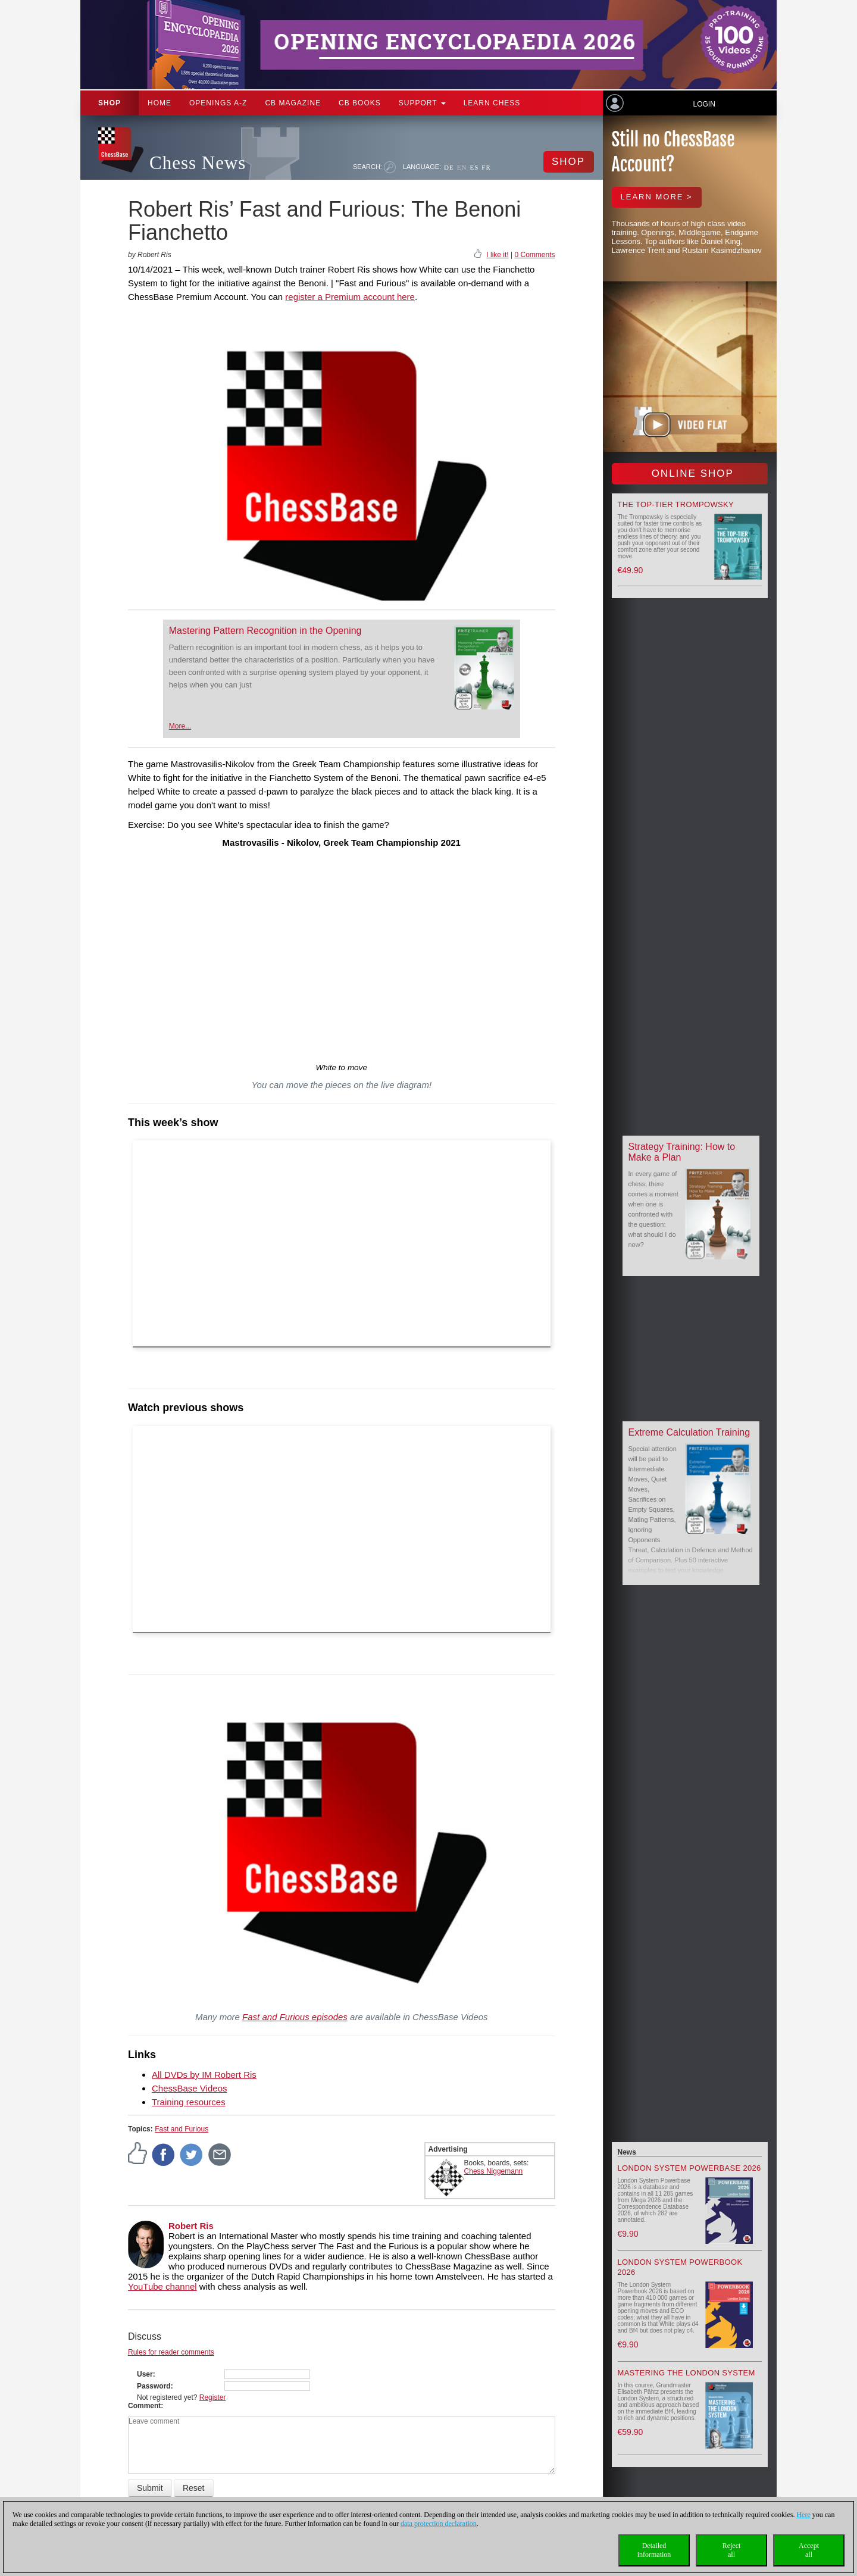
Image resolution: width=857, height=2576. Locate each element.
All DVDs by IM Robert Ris (204, 2074)
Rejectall (731, 2550)
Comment (144, 2406)
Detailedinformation (654, 2550)
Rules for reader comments (171, 2352)
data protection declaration (439, 2523)
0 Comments (534, 255)
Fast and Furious (181, 2129)
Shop (109, 103)
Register (212, 2397)
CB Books (360, 103)
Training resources (189, 2102)
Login (704, 104)
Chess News (197, 162)
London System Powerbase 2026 (689, 2168)
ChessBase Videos (189, 2088)
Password (154, 2386)
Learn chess (492, 103)
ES (474, 167)
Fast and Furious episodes (295, 2017)
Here (803, 2515)
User (145, 2374)
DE (449, 167)
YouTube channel (162, 2286)
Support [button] (422, 103)
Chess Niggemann (493, 2171)
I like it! (497, 255)
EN (462, 167)
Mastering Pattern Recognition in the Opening (265, 631)
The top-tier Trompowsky (676, 504)
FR (485, 167)
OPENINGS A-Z (218, 103)
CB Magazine (293, 103)
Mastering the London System (686, 2372)
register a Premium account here (350, 297)
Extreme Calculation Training (689, 1432)
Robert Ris (191, 2226)
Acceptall (809, 2550)
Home (159, 103)
